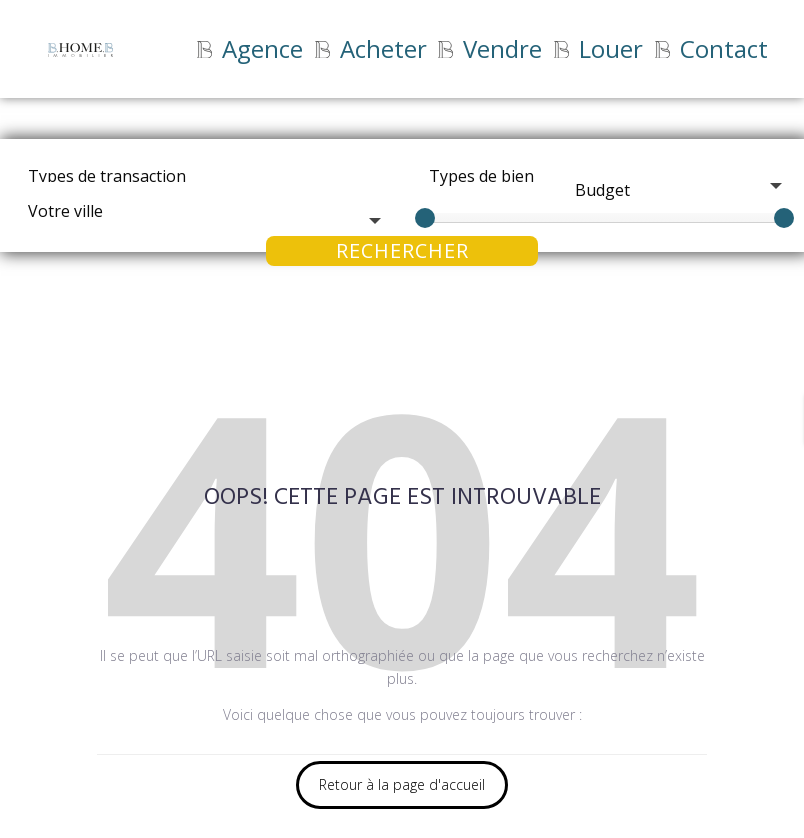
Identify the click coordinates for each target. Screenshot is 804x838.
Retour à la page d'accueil (402, 784)
